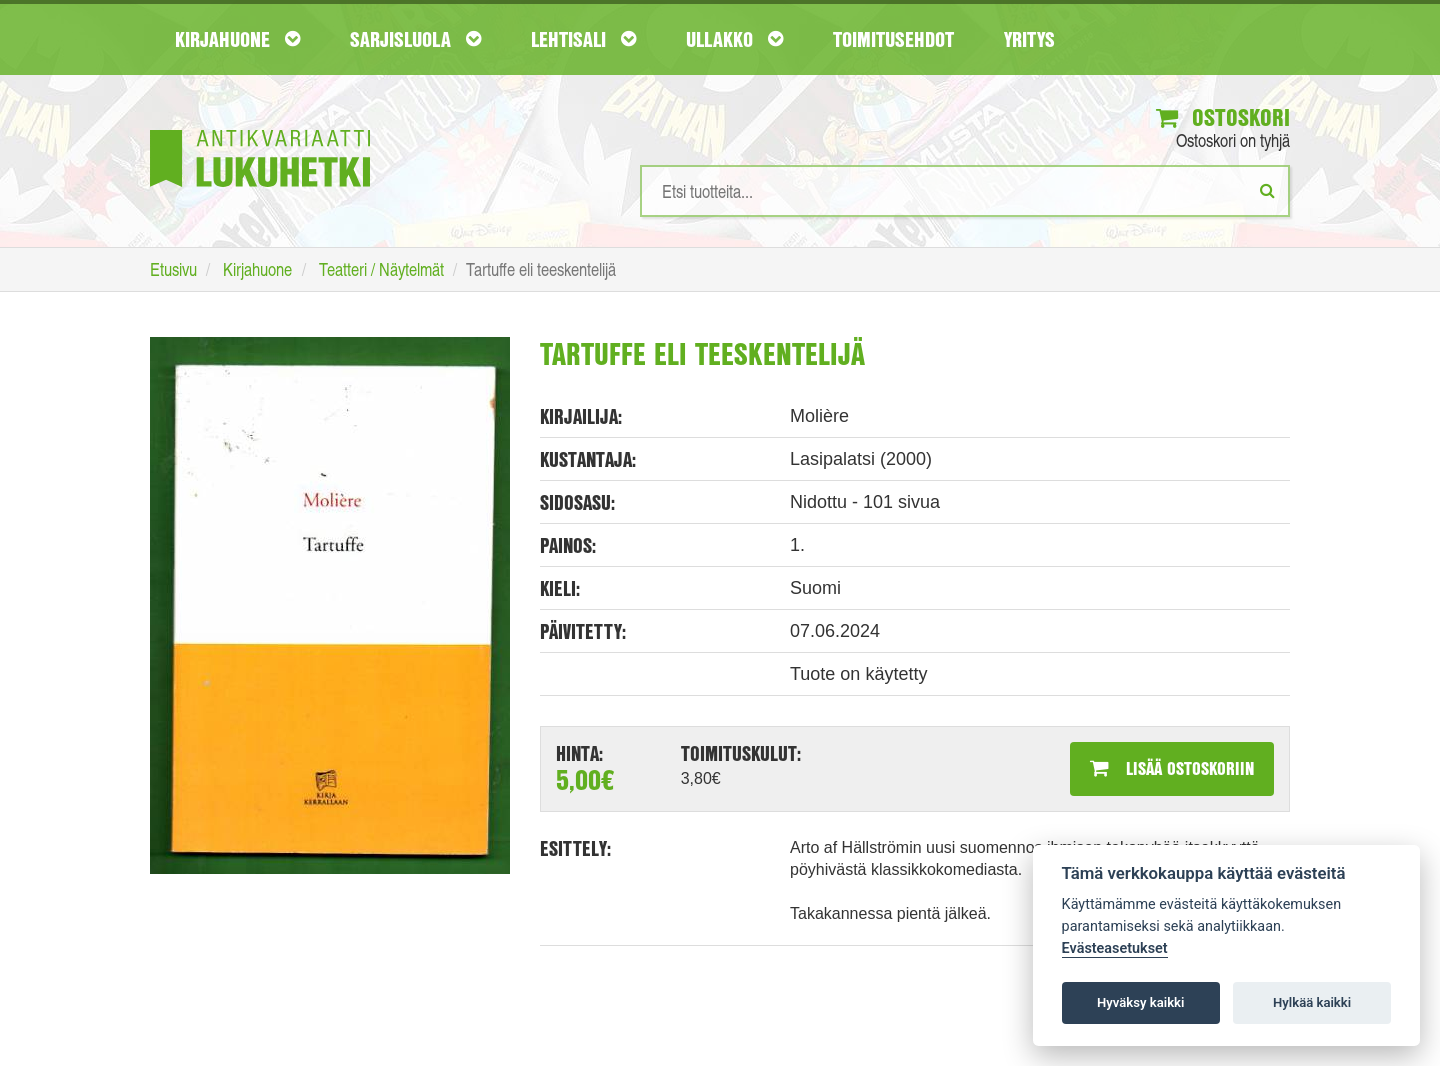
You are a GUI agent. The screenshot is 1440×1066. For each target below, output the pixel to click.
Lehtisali (583, 39)
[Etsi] (1267, 190)
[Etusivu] (260, 128)
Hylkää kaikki (1312, 1002)
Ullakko (734, 39)
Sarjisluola (415, 39)
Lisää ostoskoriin (1172, 768)
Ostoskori (1223, 117)
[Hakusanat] (965, 191)
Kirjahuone (237, 39)
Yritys (1029, 39)
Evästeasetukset (1115, 948)
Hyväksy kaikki (1140, 1002)
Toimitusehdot (893, 39)
